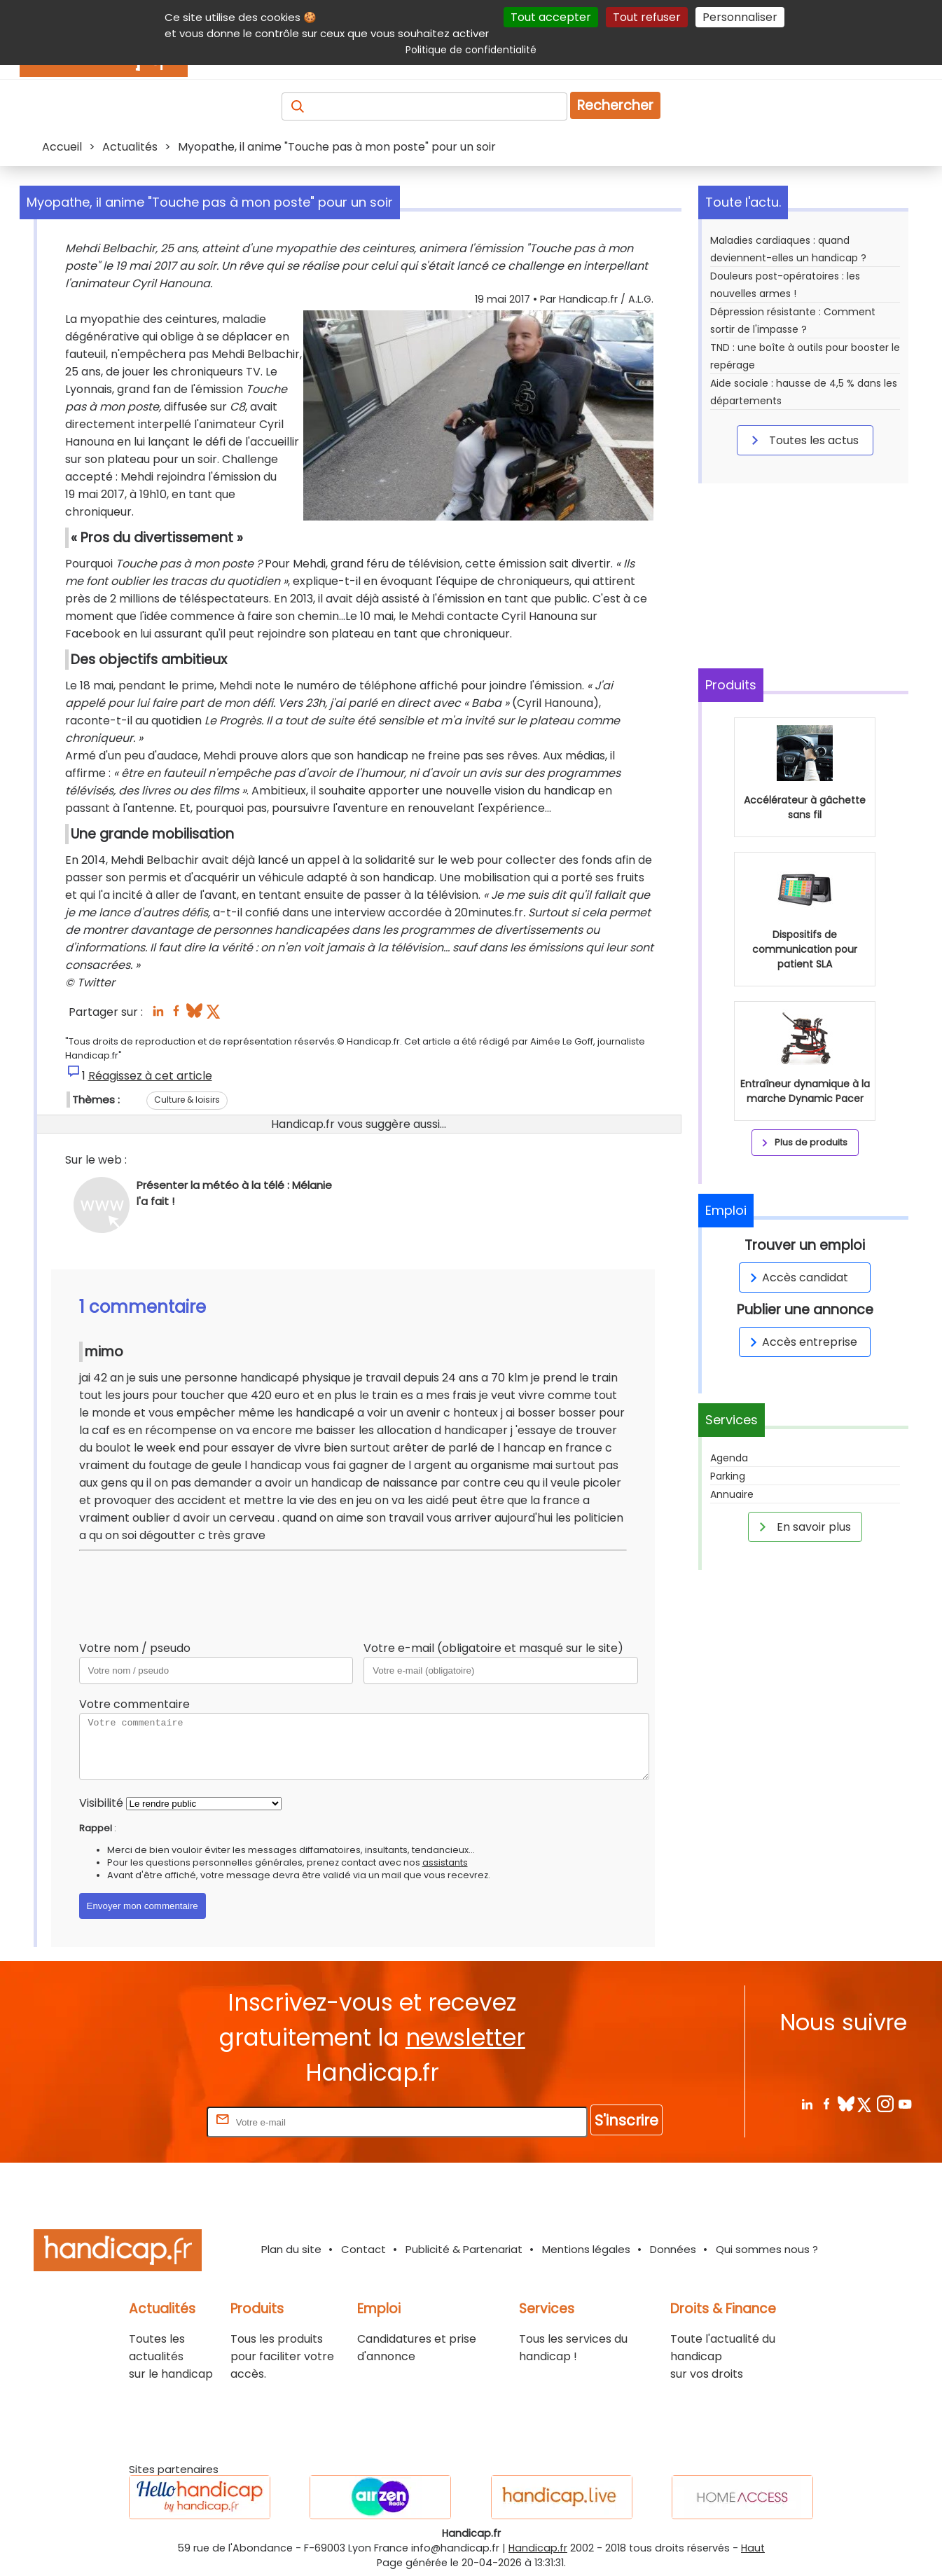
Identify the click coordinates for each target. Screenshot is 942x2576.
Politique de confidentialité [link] (471, 50)
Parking (727, 1476)
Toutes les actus (803, 440)
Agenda (729, 1458)
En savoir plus (802, 1526)
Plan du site (291, 2249)
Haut (753, 2548)
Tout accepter (551, 17)
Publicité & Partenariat (464, 2249)
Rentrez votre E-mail (148, 2122)
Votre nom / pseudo (135, 1648)
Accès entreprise (801, 1342)
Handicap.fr (537, 2548)
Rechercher (615, 105)
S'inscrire (626, 2120)
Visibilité (101, 1803)
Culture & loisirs (187, 1100)
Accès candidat (796, 1277)
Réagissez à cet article (150, 1076)
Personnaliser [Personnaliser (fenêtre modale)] (739, 17)
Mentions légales (586, 2249)
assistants (445, 1862)
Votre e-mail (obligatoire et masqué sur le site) (493, 1648)
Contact (363, 2249)
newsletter (465, 2037)
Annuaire (732, 1494)
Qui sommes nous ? (767, 2249)
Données (673, 2249)
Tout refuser (647, 17)
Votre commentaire (134, 1704)
